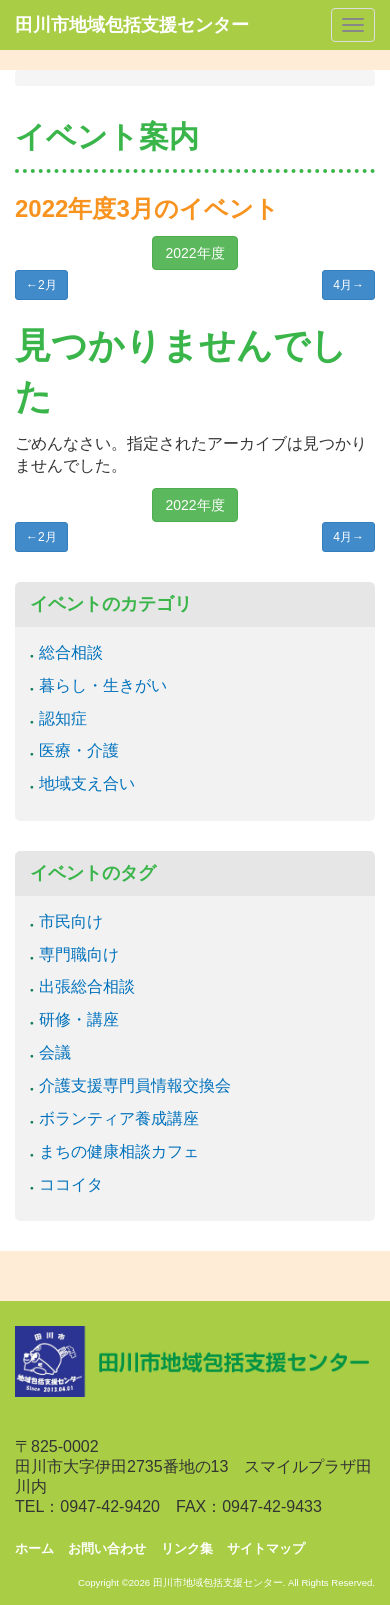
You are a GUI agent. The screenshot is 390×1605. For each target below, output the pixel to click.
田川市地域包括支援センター (132, 25)
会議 (55, 1052)
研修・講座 (79, 1019)
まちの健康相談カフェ (119, 1151)
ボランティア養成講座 (119, 1118)
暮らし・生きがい (103, 685)
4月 (348, 285)
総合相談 (71, 652)
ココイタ (71, 1184)
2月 (41, 285)
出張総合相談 (87, 986)
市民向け (71, 921)
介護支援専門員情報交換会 (135, 1085)
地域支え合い (87, 783)
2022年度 (194, 253)
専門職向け (79, 954)
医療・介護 (79, 750)
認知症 (63, 718)
